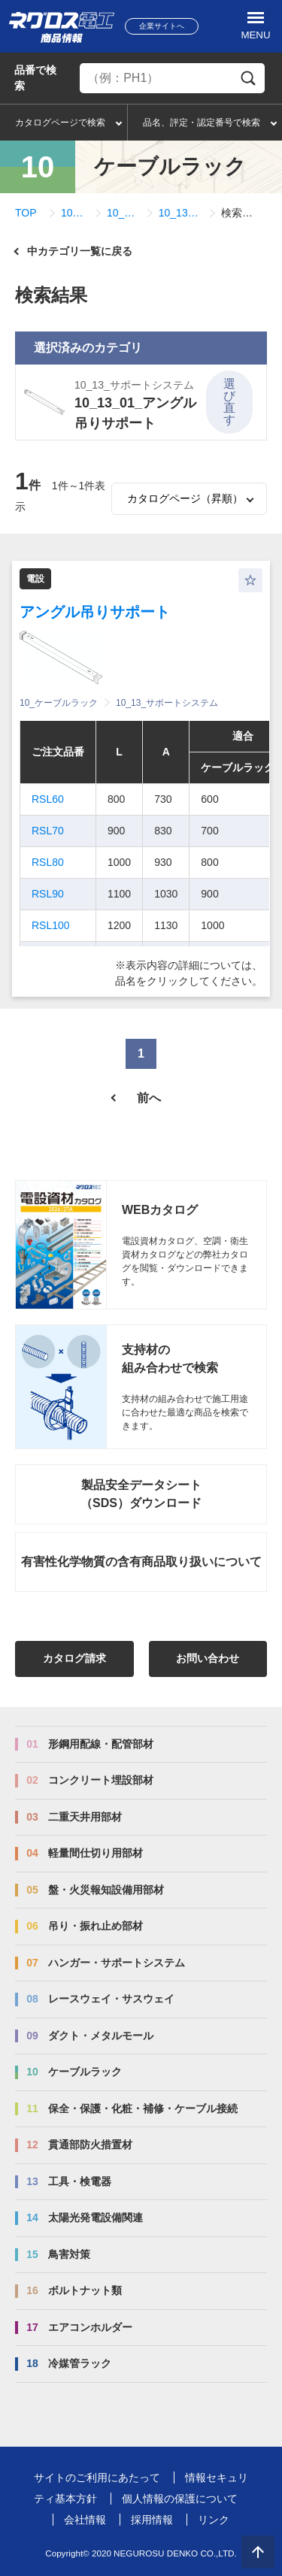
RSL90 (48, 894)
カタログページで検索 (60, 122)
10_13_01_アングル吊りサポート (181, 213)
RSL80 (48, 862)
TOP (26, 213)
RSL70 (48, 831)
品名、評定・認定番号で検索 (201, 122)
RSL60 (48, 799)
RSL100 (51, 925)
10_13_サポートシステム (124, 213)
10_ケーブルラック (75, 213)
